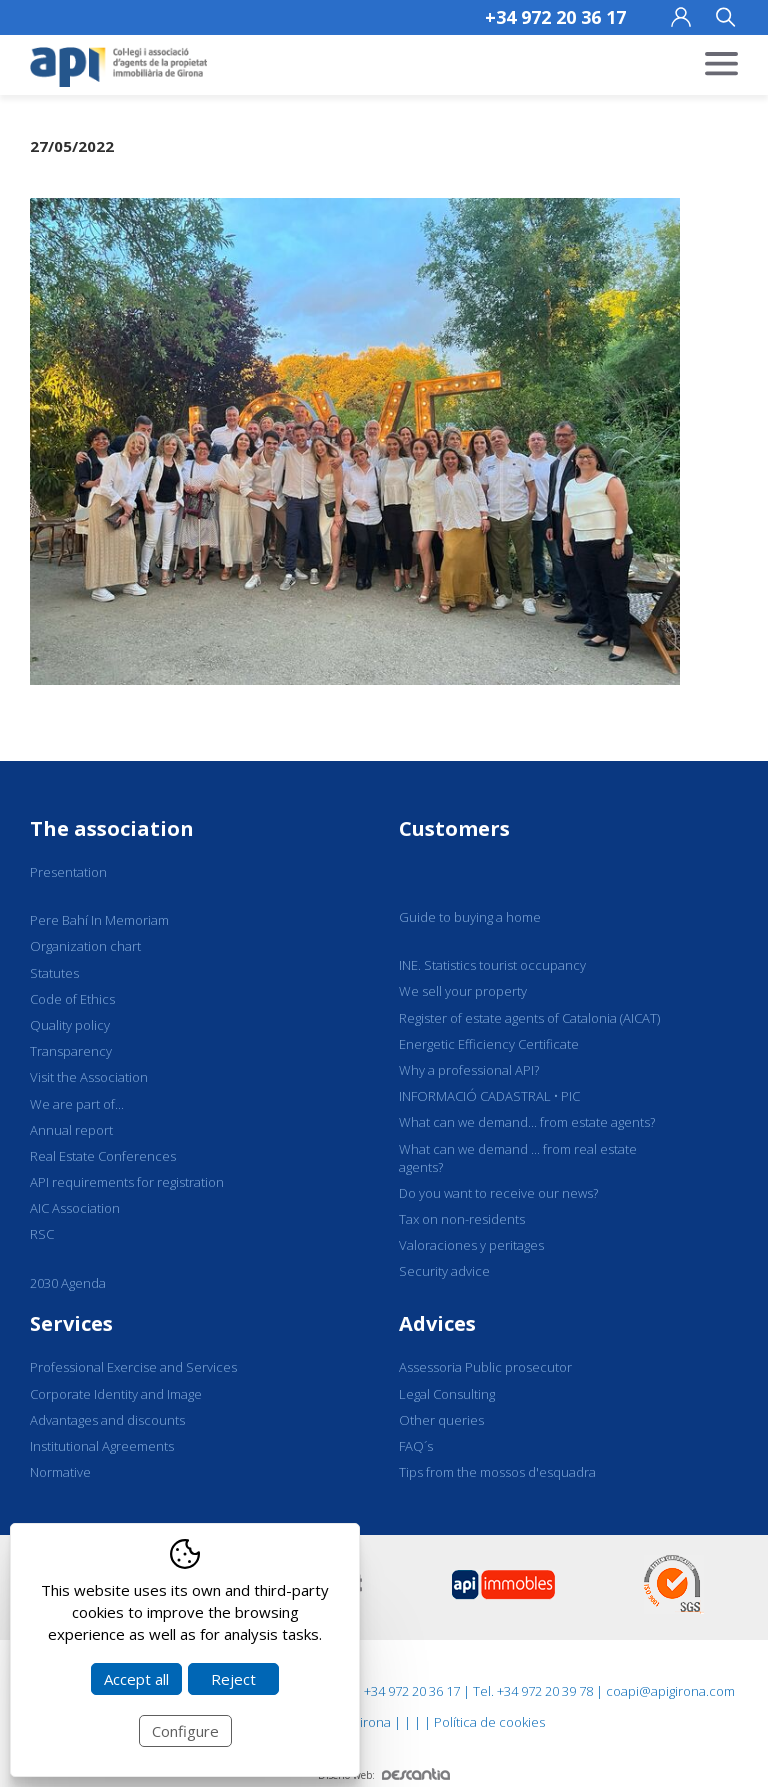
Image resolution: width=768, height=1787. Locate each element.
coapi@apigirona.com (670, 1691)
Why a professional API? (469, 1070)
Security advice (444, 1271)
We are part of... (77, 1104)
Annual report (71, 1130)
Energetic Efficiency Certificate (489, 1044)
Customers (454, 828)
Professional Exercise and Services (133, 1367)
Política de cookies (489, 1722)
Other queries (441, 1420)
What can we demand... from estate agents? (527, 1122)
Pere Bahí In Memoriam (99, 920)
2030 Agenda (68, 1283)
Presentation (68, 872)
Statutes (54, 973)
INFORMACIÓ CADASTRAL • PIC (489, 1096)
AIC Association (75, 1208)
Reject (233, 1679)
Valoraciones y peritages (471, 1245)
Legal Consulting (447, 1394)
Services (71, 1323)
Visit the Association (89, 1077)
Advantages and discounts (107, 1420)
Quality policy (70, 1025)
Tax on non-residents (462, 1219)
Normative (60, 1472)
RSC (42, 1234)
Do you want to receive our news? (498, 1193)
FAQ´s (416, 1446)
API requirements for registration (127, 1182)
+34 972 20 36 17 (555, 17)
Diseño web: (384, 1775)
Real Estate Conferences (103, 1156)
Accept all (136, 1679)
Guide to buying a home (470, 917)
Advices (437, 1323)
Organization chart (85, 946)
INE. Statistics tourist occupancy (492, 965)
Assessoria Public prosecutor (485, 1367)
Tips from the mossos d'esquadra (497, 1472)
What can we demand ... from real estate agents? (518, 1158)
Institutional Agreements (102, 1446)
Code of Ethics (72, 999)
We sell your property (463, 991)
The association (112, 828)
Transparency (71, 1051)
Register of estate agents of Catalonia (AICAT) (529, 1018)
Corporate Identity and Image (116, 1394)
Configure (185, 1731)
